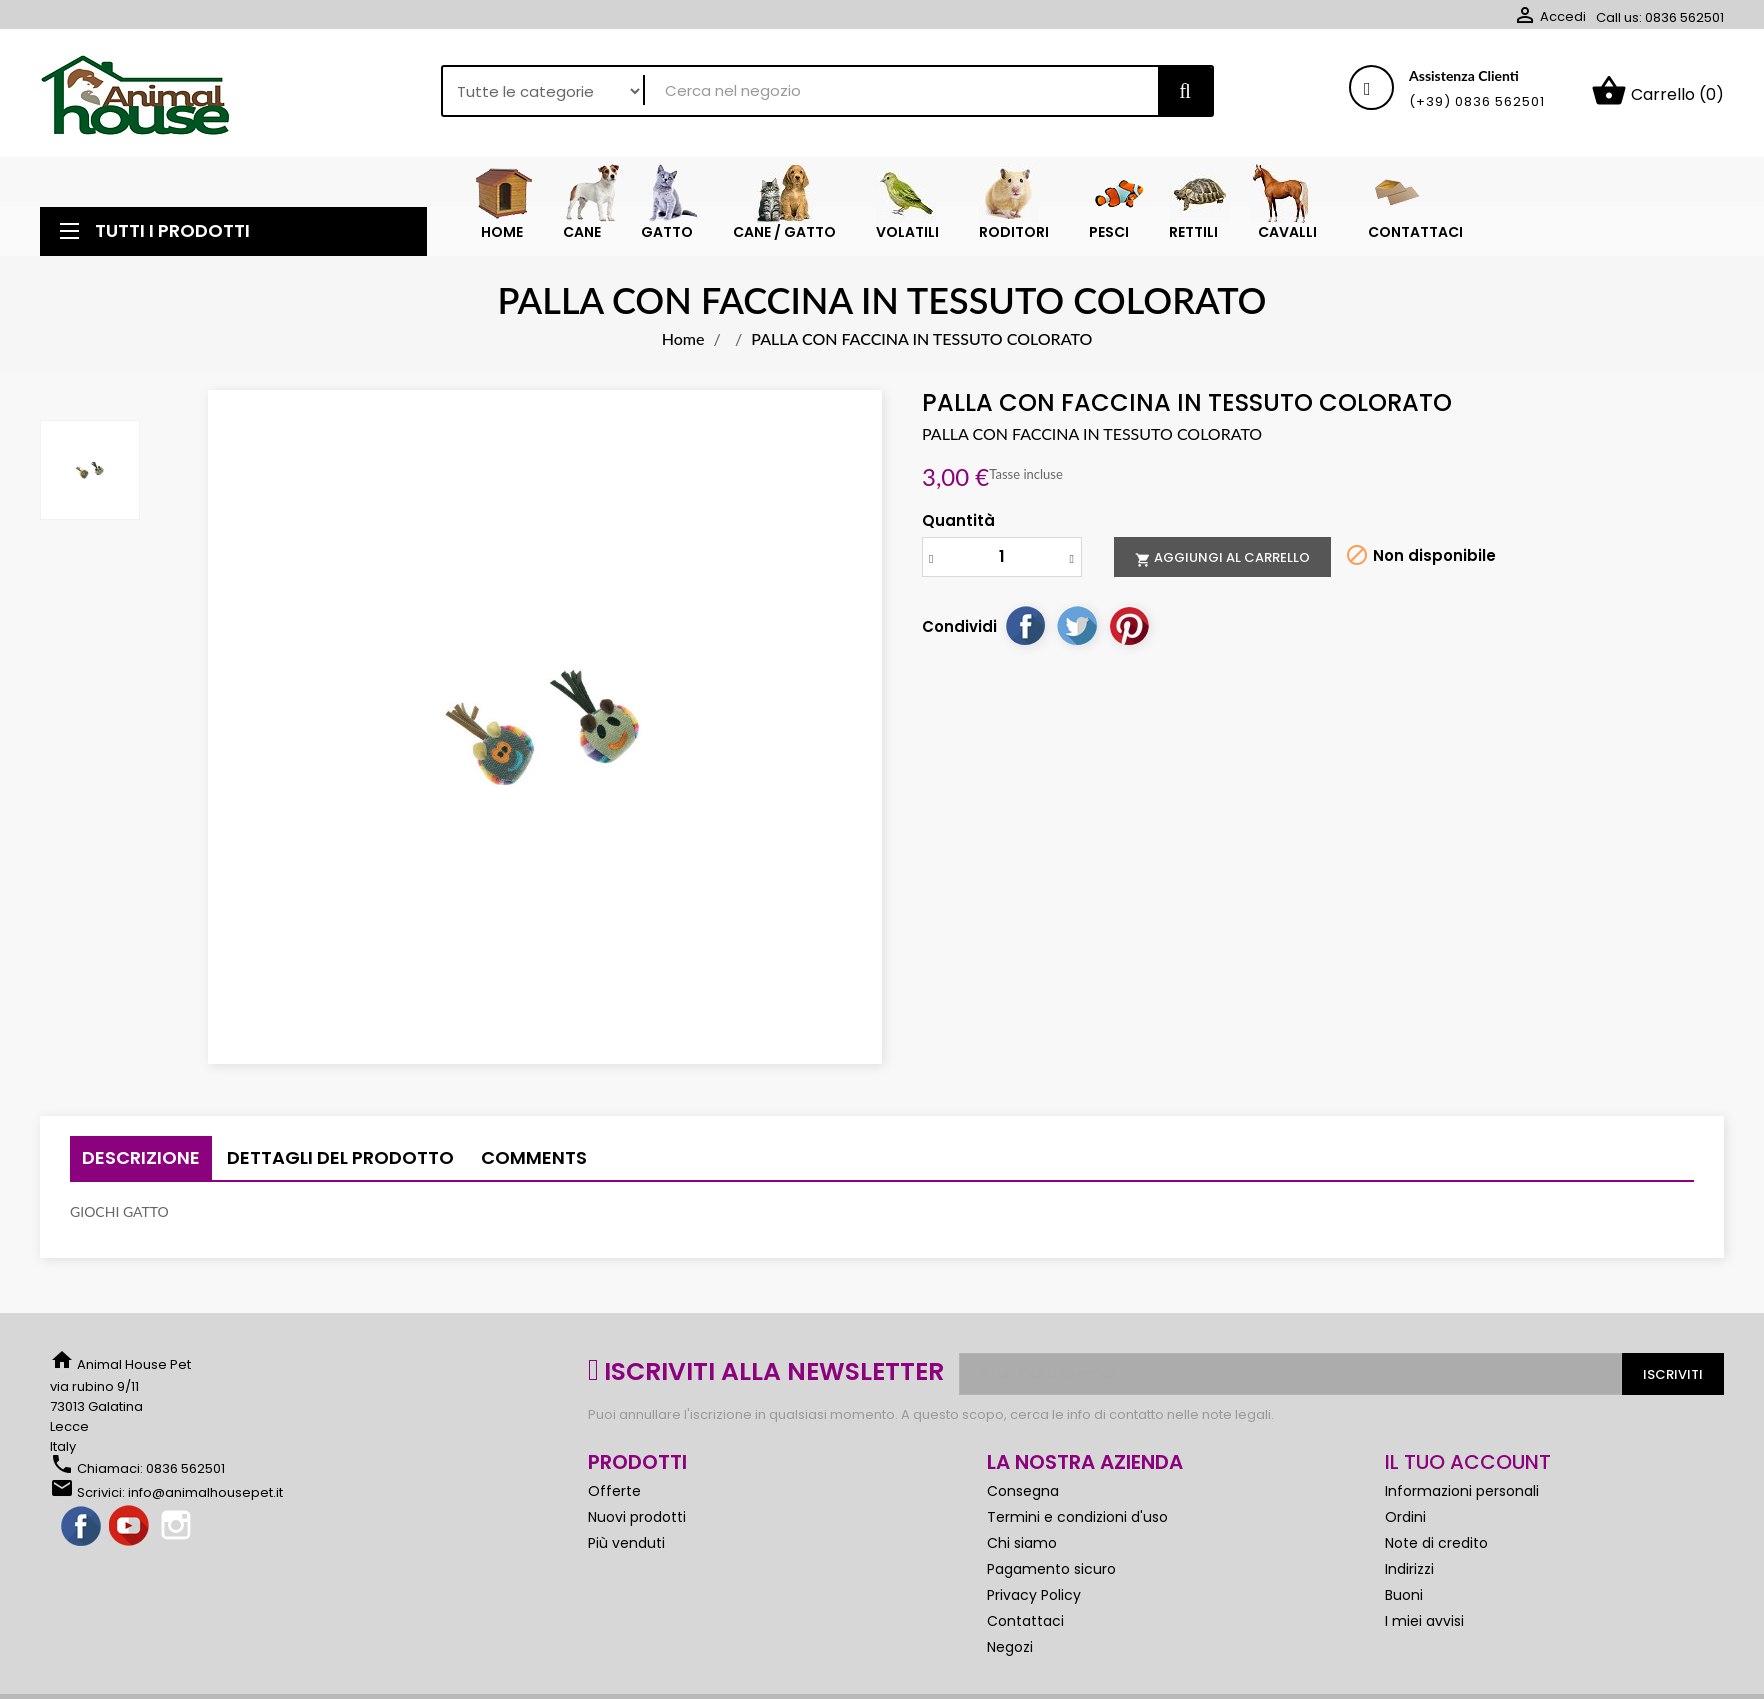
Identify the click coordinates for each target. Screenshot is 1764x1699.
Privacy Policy (1034, 1595)
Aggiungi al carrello (1222, 558)
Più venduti (626, 1543)
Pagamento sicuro (1051, 1569)
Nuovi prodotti (637, 1517)
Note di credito (1436, 1543)
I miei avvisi (1424, 1621)
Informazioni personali (1462, 1491)
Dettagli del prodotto (340, 1157)
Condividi (1025, 625)
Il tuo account (1468, 1462)
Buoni (1404, 1595)
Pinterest (1129, 625)
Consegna (1023, 1491)
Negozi (1010, 1647)
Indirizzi (1409, 1569)
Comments (534, 1157)
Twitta (1077, 625)
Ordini (1405, 1517)
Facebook (82, 1527)
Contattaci (1025, 1621)
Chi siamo (1022, 1543)
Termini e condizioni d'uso (1077, 1517)
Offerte (614, 1491)
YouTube (130, 1527)
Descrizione (141, 1157)
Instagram (178, 1527)
